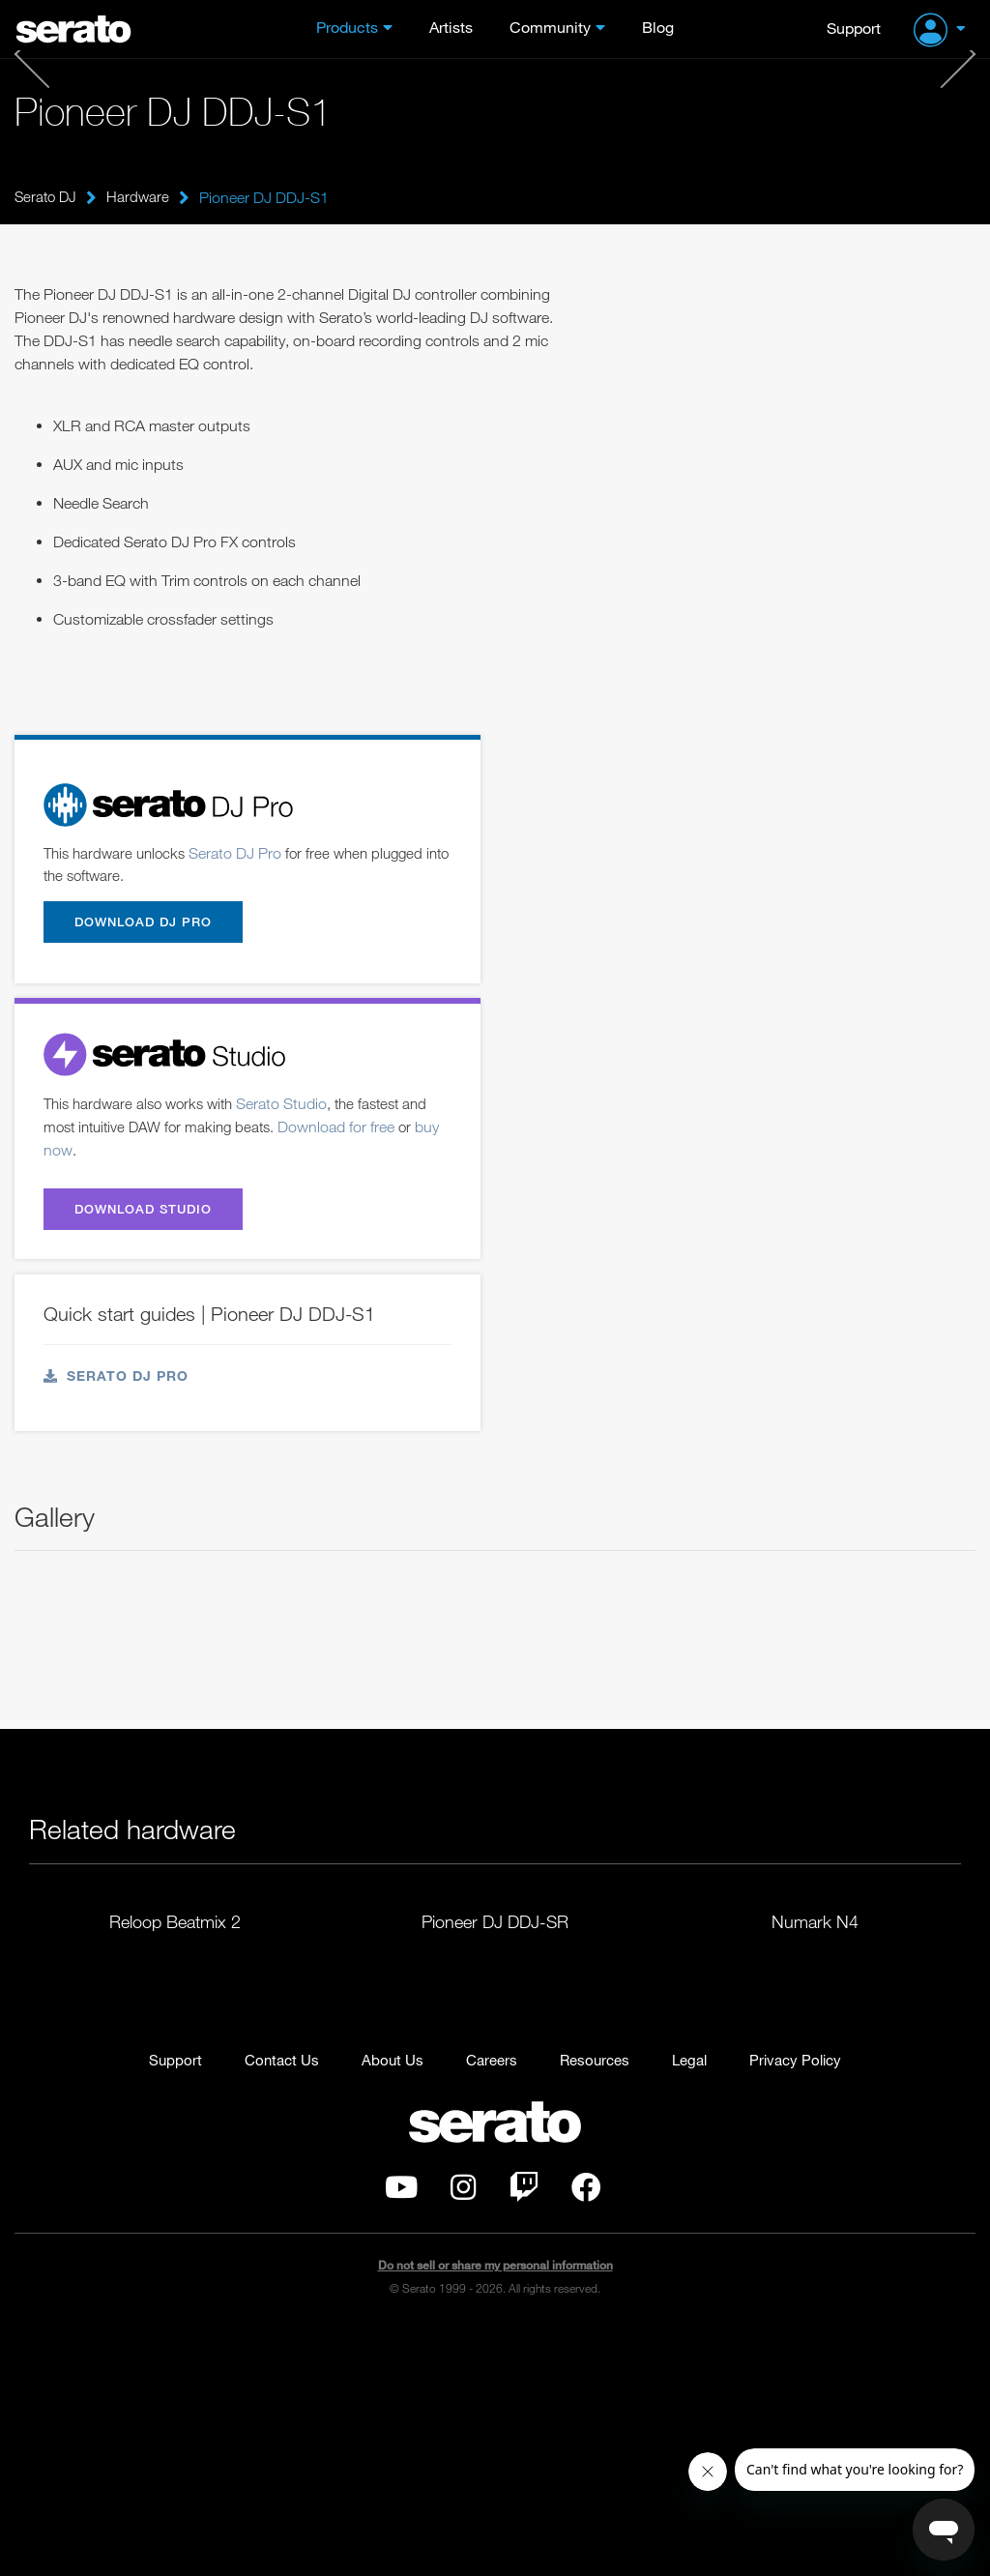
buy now (72, 1155)
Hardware (142, 197)
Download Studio (153, 1218)
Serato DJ (47, 197)
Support (854, 27)
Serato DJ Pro (243, 854)
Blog (658, 27)
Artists (451, 27)
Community (550, 27)
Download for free (350, 1132)
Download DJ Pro (152, 925)
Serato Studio (293, 1109)
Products (347, 27)
